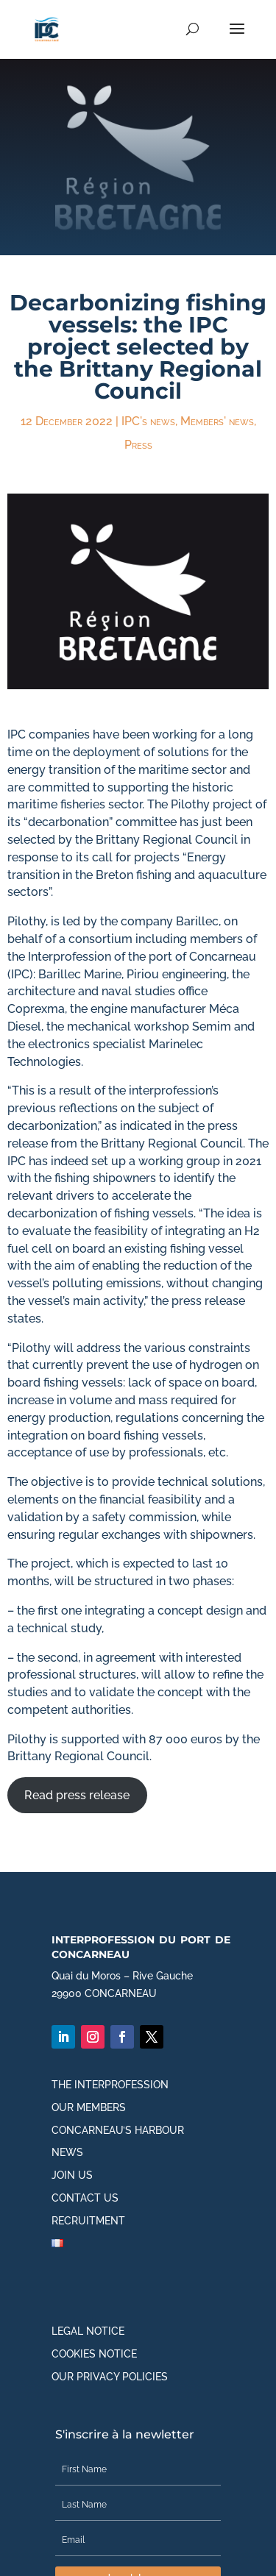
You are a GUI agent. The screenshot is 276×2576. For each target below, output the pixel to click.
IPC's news (148, 421)
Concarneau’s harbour (118, 2130)
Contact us (85, 2198)
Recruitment (88, 2221)
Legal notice (88, 2331)
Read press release (77, 1795)
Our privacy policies (110, 2377)
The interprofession (110, 2085)
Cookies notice (94, 2354)
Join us (72, 2175)
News (67, 2152)
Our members (89, 2107)
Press (138, 445)
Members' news (217, 421)
